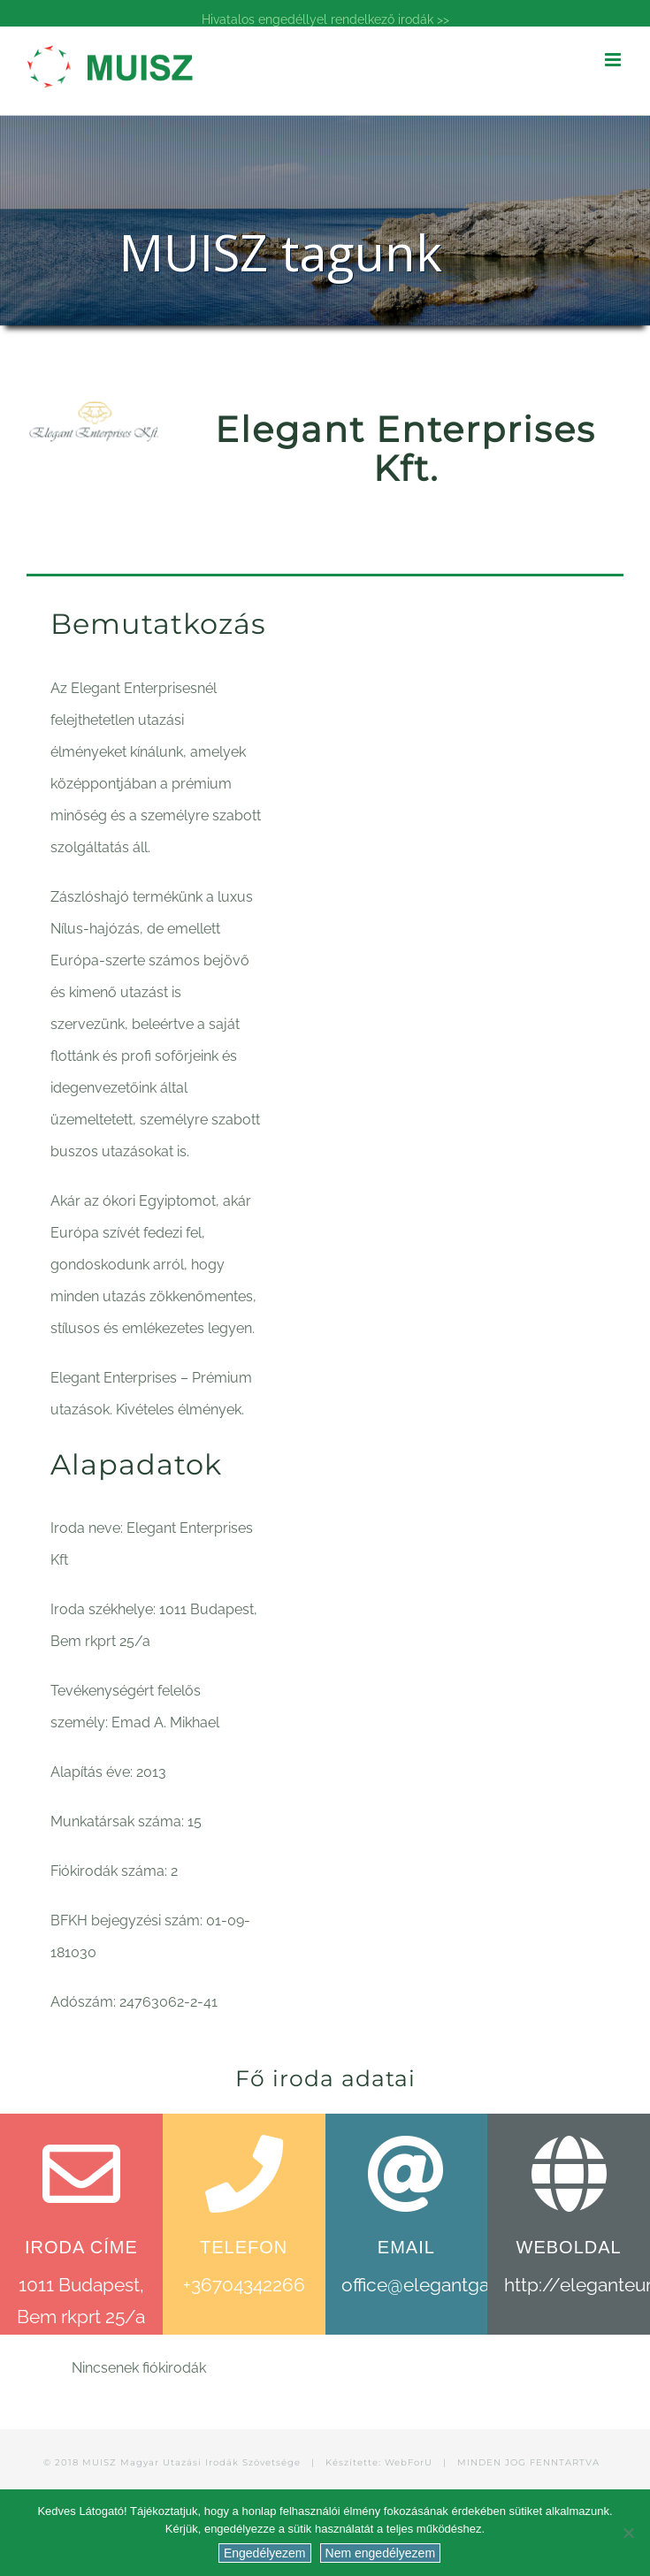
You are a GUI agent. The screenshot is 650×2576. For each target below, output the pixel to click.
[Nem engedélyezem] (628, 2533)
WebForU (408, 2462)
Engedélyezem (265, 2553)
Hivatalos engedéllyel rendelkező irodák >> (325, 19)
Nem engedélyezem (380, 2553)
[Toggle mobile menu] (614, 59)
